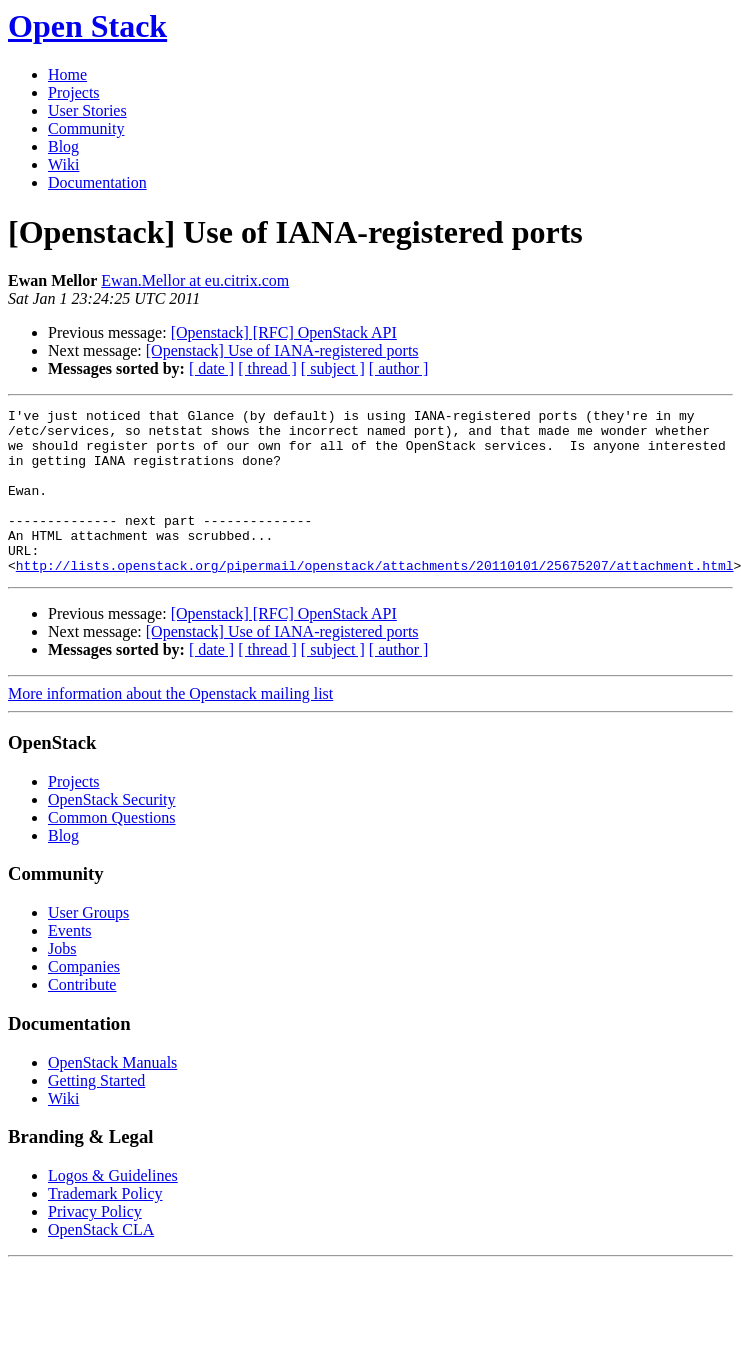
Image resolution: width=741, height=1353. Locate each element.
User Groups (88, 945)
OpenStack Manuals (112, 1095)
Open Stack (87, 26)
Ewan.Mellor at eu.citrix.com (195, 280)
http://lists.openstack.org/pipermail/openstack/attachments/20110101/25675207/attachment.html (375, 598)
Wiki (63, 164)
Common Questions (112, 850)
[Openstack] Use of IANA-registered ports (282, 350)
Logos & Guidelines (113, 1208)
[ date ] (211, 368)
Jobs (62, 981)
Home (67, 74)
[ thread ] (267, 368)
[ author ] (399, 368)
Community (86, 128)
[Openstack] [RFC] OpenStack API (284, 332)
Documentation (97, 182)
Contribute (82, 1017)
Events (70, 963)
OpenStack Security (112, 832)
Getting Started (96, 1113)
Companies (84, 999)
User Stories (87, 110)
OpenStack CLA (101, 1262)
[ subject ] (333, 368)
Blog (63, 146)
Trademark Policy (105, 1226)
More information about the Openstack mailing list (170, 726)
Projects (74, 92)
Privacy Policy (95, 1244)
